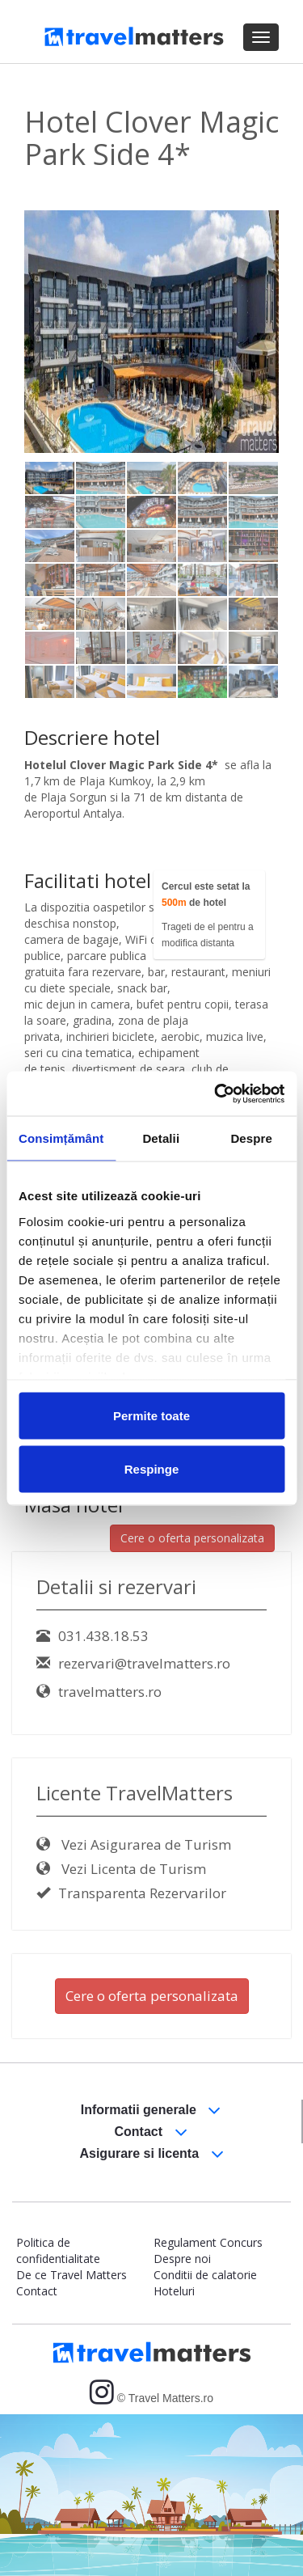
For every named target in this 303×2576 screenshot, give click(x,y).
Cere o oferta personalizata (192, 1538)
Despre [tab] (250, 1138)
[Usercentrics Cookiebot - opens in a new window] (215, 1093)
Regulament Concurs (208, 2242)
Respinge (151, 1468)
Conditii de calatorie (205, 2274)
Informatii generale (151, 2110)
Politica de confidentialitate (58, 2250)
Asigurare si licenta (151, 2154)
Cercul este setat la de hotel (206, 894)
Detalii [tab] (160, 1138)
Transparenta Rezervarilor (131, 1893)
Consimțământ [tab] (61, 1138)
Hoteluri (174, 2291)
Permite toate (151, 1416)
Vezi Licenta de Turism (121, 1868)
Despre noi (182, 2258)
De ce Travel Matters (71, 2274)
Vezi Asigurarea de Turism (133, 1844)
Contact (151, 2132)
